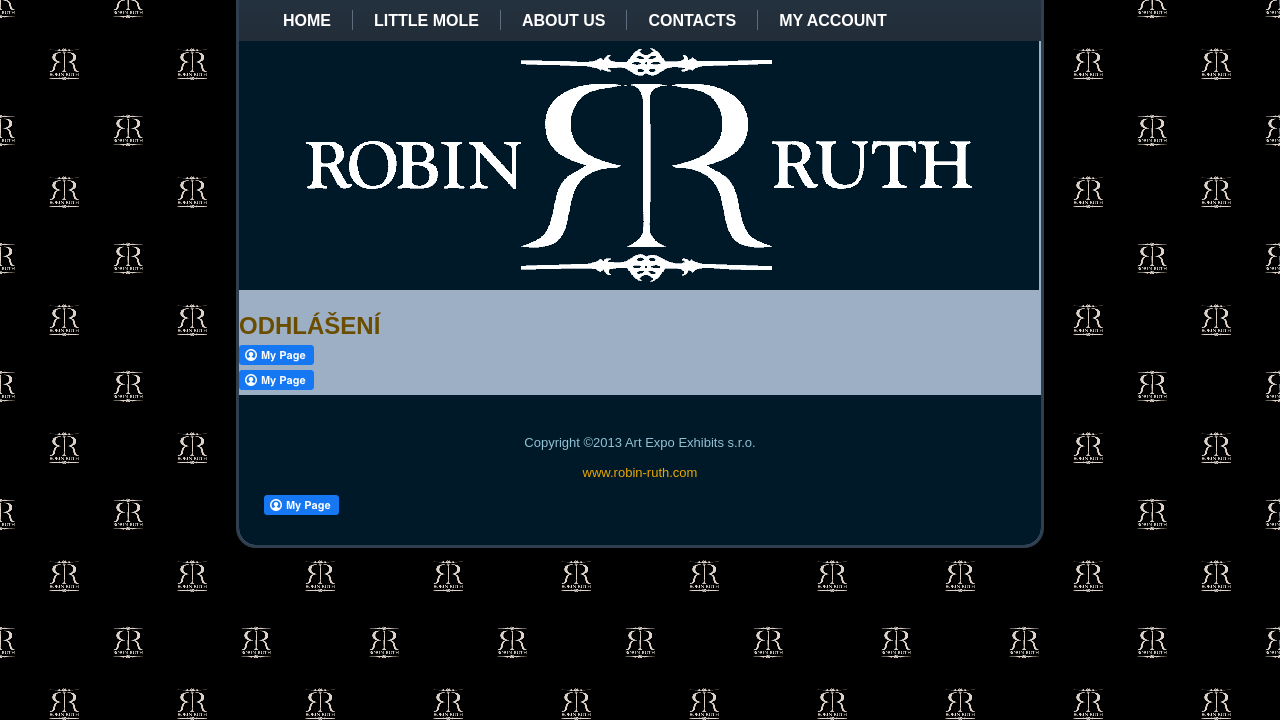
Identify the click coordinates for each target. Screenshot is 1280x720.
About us (564, 20)
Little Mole (426, 20)
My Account (833, 20)
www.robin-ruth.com (640, 472)
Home (307, 20)
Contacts (692, 20)
